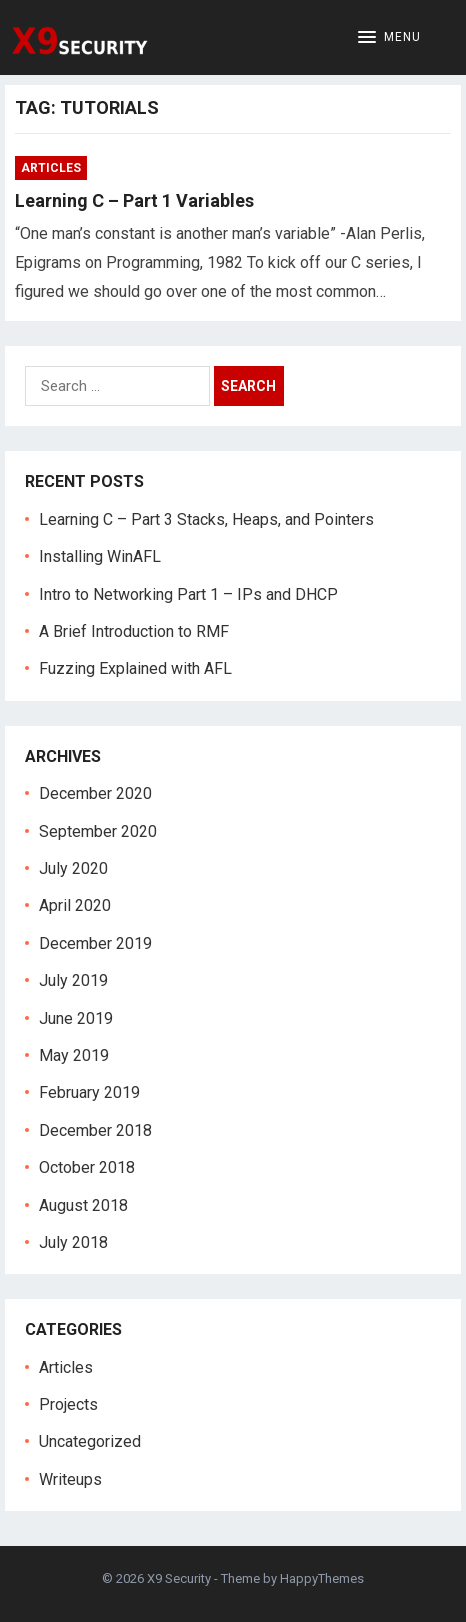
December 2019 (95, 943)
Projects (68, 1404)
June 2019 (76, 1018)
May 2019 (74, 1055)
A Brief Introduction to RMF (134, 631)
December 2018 (95, 1130)
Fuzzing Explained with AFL (135, 668)
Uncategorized (90, 1441)
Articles (51, 168)
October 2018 (87, 1167)
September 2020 (98, 831)
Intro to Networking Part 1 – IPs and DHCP (188, 594)
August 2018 (83, 1205)
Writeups (70, 1479)
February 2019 (89, 1092)
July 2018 (73, 1242)
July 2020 (73, 868)
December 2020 (95, 793)
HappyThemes (322, 1578)
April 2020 (75, 905)
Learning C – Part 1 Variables (134, 200)
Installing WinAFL (100, 556)
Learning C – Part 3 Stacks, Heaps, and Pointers (206, 519)
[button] (389, 38)
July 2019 (73, 980)
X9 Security (179, 1578)
